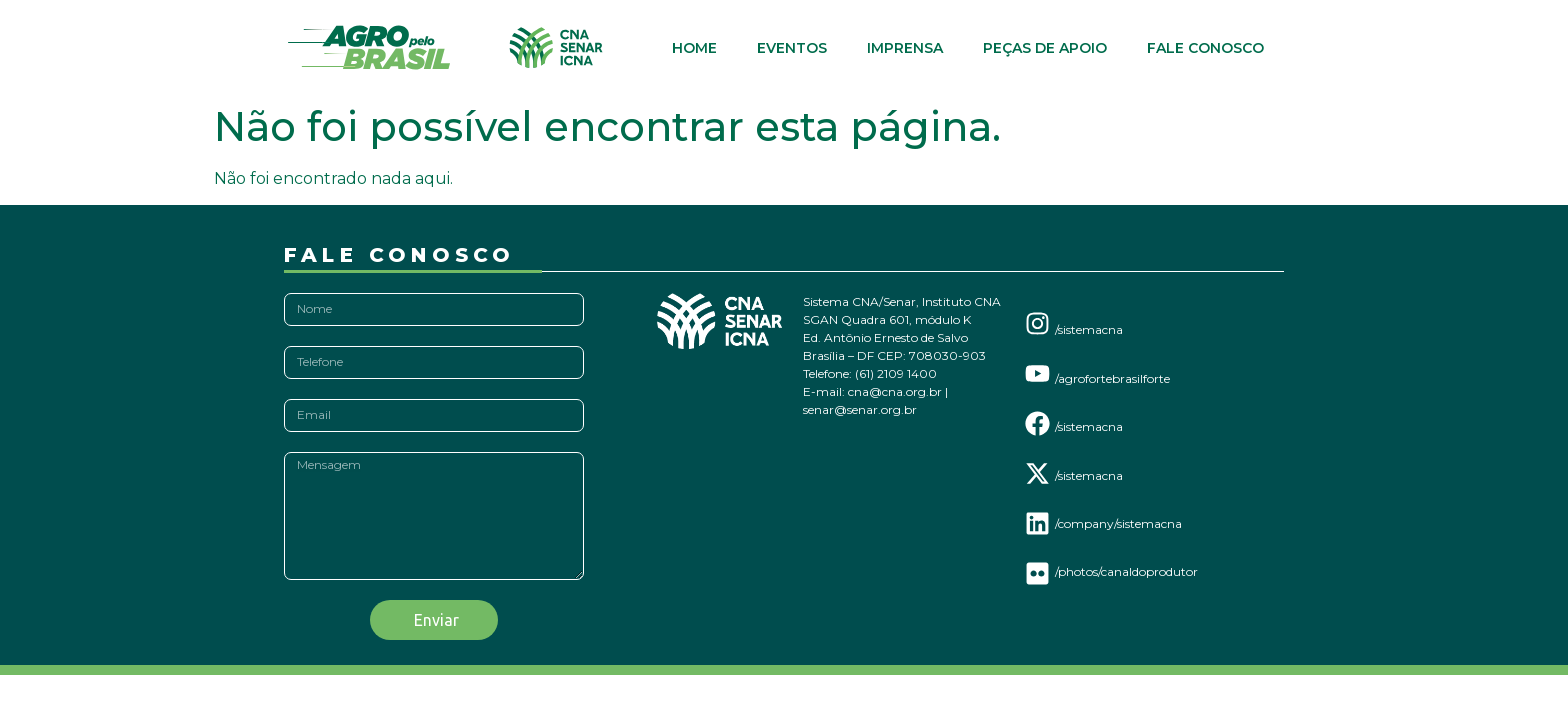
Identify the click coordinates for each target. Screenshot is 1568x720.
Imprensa (905, 48)
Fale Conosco (1205, 48)
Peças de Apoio (1045, 48)
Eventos (792, 48)
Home (694, 48)
